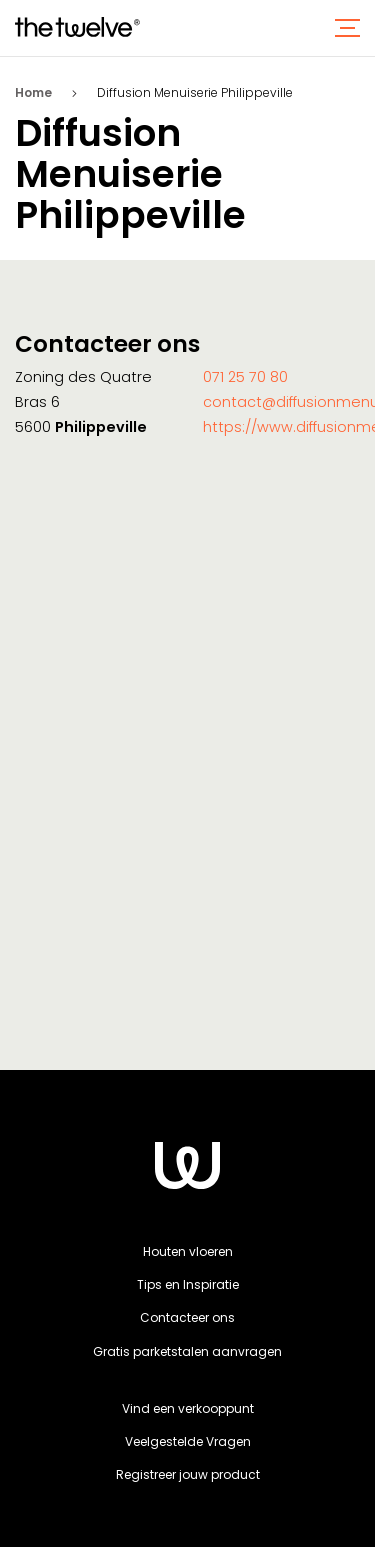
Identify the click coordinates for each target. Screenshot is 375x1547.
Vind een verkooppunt (188, 1408)
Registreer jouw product (188, 1474)
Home (33, 92)
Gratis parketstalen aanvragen (187, 1351)
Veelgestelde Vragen (188, 1441)
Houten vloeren (188, 1251)
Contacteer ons (187, 1317)
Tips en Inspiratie (188, 1284)
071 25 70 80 (245, 377)
